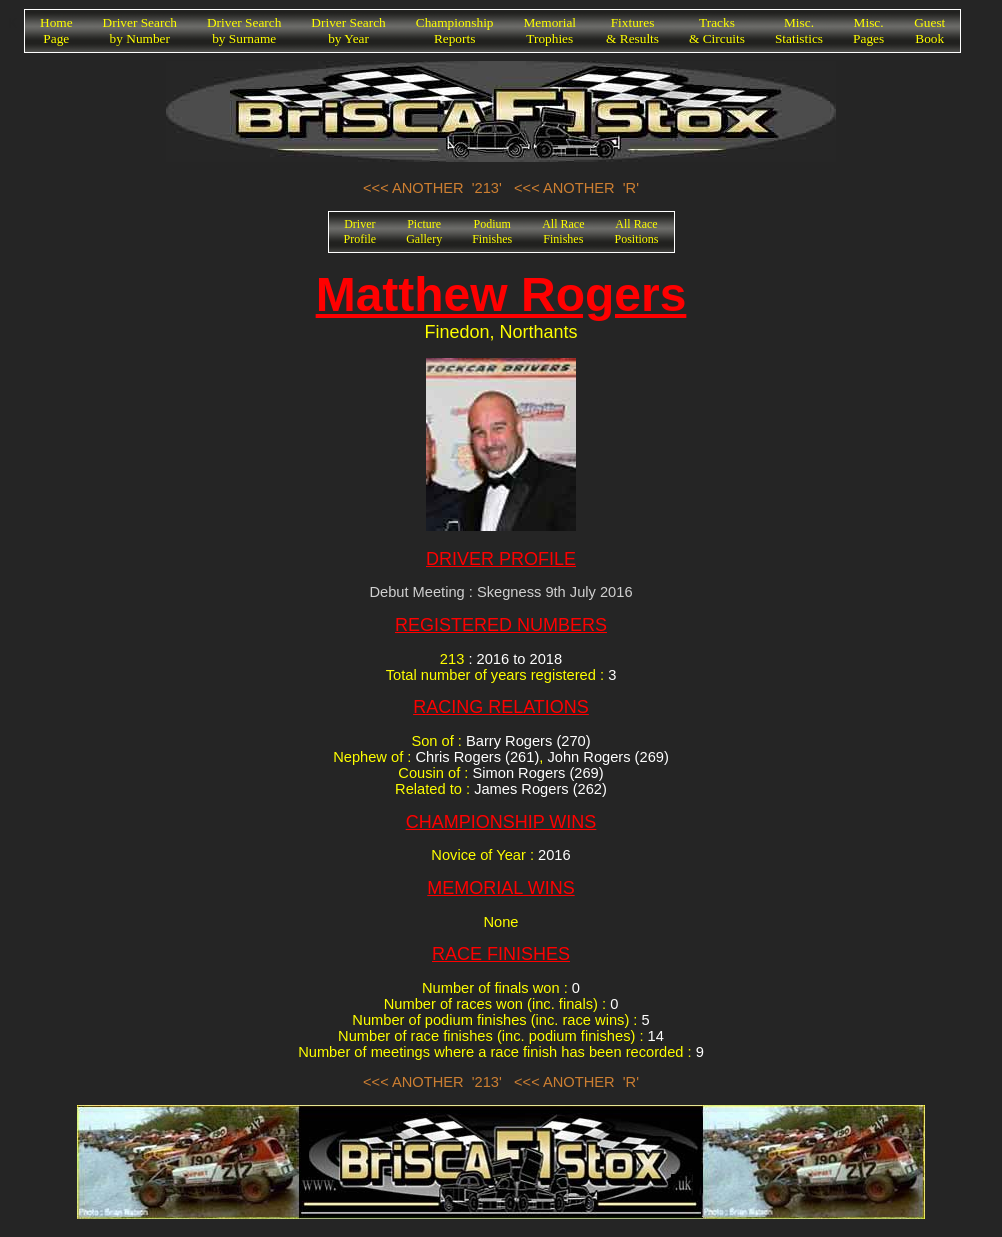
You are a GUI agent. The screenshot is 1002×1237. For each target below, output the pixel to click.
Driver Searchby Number (140, 30)
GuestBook (929, 30)
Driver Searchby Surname (244, 30)
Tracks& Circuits (717, 30)
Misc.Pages (868, 30)
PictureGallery (424, 231)
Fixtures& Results (632, 30)
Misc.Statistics (799, 30)
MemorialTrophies (550, 30)
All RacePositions (637, 231)
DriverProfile (360, 231)
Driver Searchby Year (348, 30)
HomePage (56, 30)
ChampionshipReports (455, 30)
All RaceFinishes (563, 231)
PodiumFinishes (492, 231)
